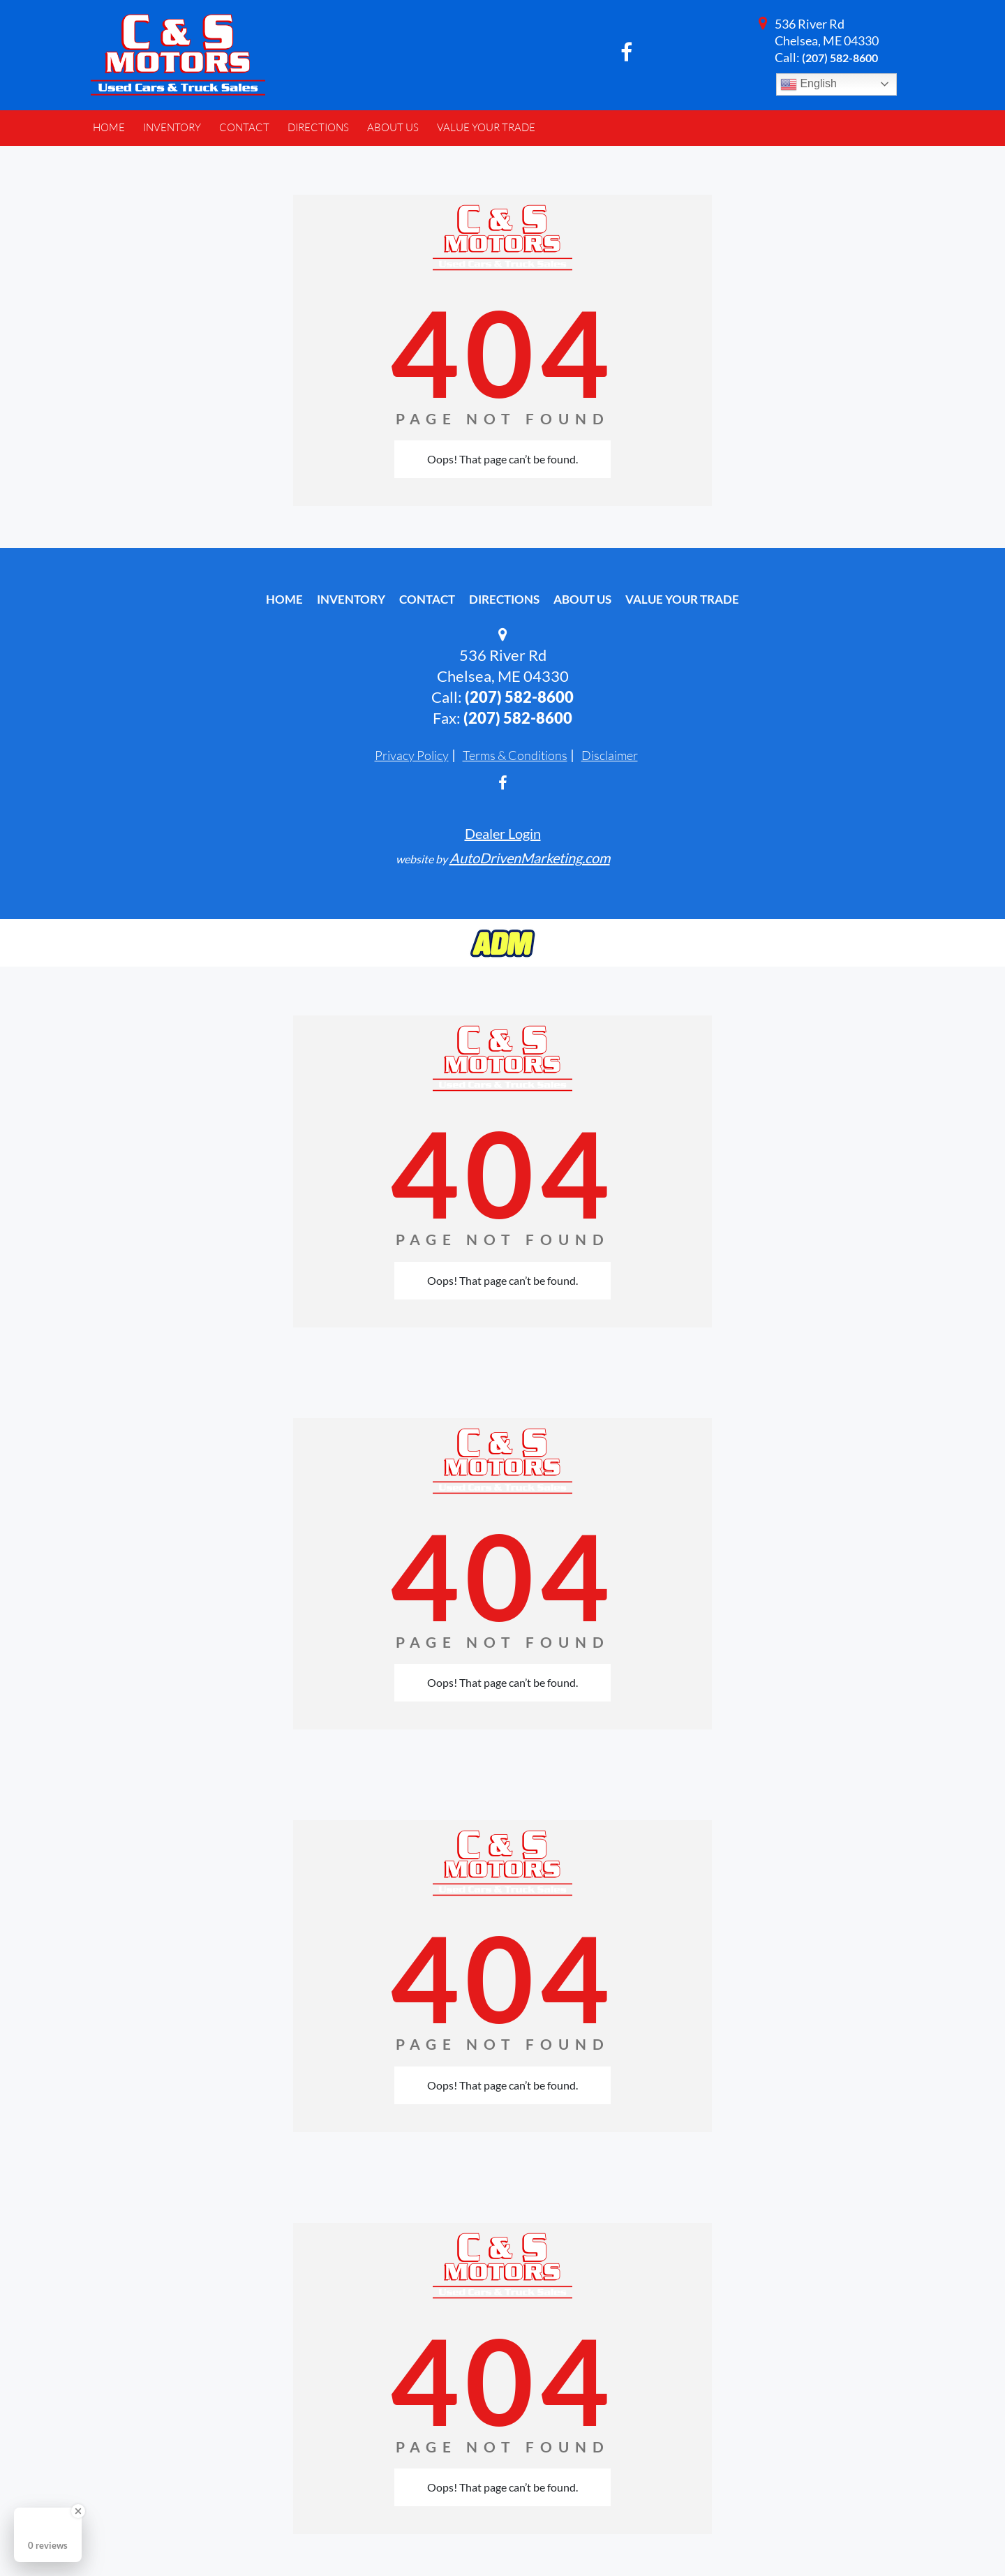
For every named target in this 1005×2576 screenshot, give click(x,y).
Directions (504, 599)
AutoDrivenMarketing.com (529, 857)
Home (284, 599)
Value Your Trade (682, 599)
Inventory (351, 599)
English (808, 84)
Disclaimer (609, 755)
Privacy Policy (412, 755)
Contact (427, 599)
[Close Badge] (78, 2511)
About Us (582, 599)
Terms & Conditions (515, 755)
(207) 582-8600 (840, 57)
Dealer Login (503, 833)
